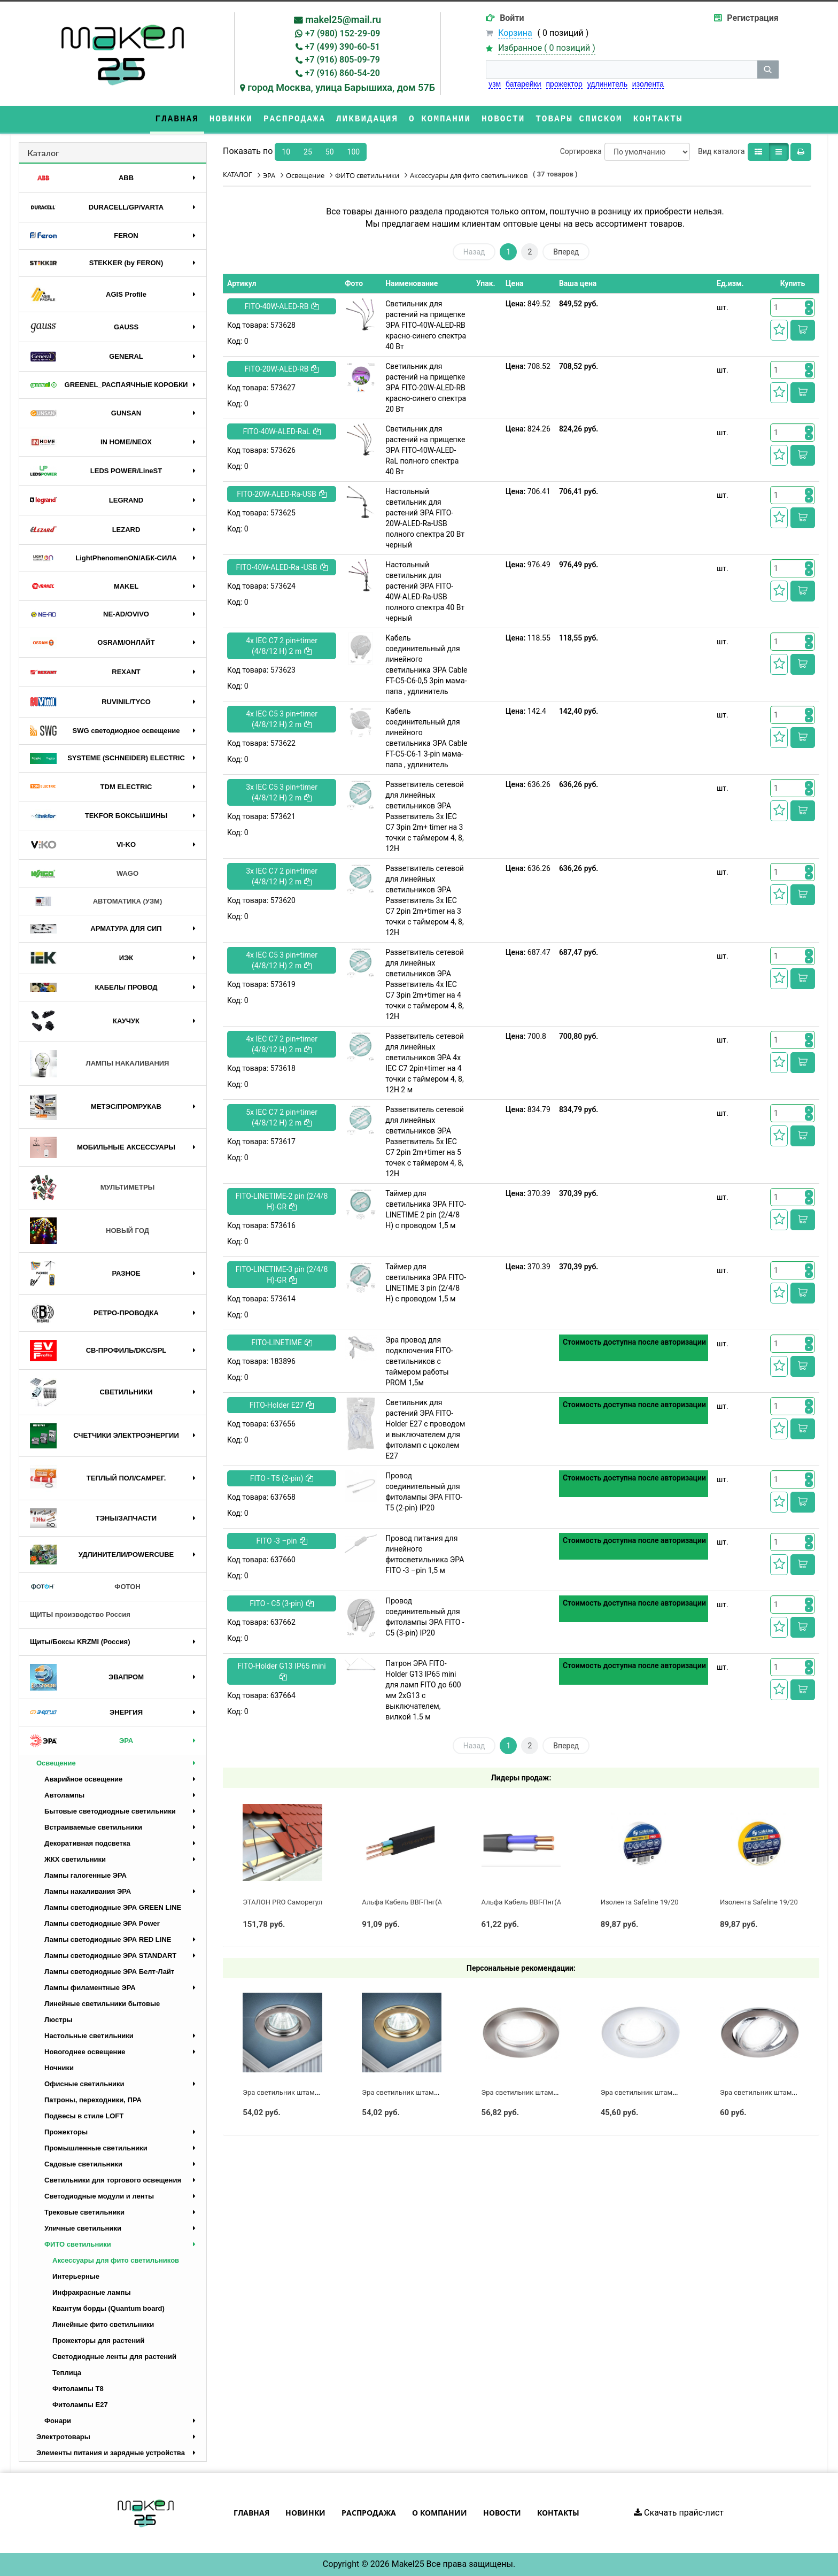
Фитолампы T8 (78, 2389)
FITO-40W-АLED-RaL (282, 431)
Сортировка (581, 151)
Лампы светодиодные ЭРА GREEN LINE (112, 1907)
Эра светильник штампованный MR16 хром (314, 2092)
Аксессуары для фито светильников (115, 2260)
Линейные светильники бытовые (102, 2004)
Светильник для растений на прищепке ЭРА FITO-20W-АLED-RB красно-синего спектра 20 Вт (425, 387)
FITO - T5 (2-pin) (282, 1478)
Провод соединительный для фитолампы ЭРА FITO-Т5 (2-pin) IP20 (423, 1491)
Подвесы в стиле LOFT (83, 2116)
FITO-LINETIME (281, 1342)
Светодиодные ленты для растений (114, 2357)
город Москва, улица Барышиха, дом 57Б (341, 87)
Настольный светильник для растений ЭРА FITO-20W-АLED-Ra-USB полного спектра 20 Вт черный (424, 518)
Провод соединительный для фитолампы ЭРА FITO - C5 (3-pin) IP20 (424, 1616)
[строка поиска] (621, 69)
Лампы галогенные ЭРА (85, 1875)
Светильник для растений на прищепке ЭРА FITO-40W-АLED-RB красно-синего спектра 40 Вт (425, 325)
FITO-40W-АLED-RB (282, 306)
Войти (512, 18)
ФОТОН (85, 1587)
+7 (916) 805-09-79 (342, 60)
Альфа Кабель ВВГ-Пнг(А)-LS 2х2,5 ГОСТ (546, 1902)
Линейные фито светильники (103, 2324)
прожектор (564, 84)
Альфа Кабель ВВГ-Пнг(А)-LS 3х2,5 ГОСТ (426, 1902)
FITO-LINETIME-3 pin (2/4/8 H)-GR (282, 1274)
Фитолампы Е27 (80, 2405)
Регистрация (752, 18)
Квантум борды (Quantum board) (108, 2308)
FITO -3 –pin (282, 1541)
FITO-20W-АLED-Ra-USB (282, 494)
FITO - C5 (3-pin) (282, 1603)
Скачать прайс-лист (679, 2513)
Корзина (515, 33)
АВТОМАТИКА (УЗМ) (96, 902)
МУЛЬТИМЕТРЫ (92, 1188)
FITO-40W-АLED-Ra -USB (282, 567)
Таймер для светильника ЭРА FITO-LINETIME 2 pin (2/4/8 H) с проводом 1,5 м (425, 1209)
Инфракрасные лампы (91, 2292)
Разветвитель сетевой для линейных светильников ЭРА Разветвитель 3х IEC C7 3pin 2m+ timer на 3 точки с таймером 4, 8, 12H (424, 816)
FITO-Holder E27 (282, 1405)
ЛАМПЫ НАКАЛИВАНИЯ (99, 1063)
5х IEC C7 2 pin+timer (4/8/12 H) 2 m (281, 1117)
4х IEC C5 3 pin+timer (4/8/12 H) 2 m (281, 719)
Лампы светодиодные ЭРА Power (102, 1923)
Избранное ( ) (546, 48)
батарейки (523, 84)
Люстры (58, 2020)
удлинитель (607, 84)
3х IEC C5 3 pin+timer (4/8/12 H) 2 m (281, 792)
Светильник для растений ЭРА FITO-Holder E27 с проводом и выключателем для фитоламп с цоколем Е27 (425, 1429)
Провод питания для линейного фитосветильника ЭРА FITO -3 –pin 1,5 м (424, 1554)
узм (494, 84)
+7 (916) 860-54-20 (342, 73)
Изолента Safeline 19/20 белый (651, 1902)
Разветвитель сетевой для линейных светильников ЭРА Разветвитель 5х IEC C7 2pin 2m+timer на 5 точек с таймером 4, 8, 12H (424, 1141)
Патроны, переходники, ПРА (93, 2100)
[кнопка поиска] (768, 69)
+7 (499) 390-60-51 (342, 47)
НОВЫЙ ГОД (89, 1230)
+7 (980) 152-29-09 (342, 33)
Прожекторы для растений (98, 2340)
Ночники (59, 2068)
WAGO (84, 874)
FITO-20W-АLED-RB (282, 369)
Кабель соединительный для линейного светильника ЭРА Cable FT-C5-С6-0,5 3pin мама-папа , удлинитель (426, 665)
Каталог (43, 153)
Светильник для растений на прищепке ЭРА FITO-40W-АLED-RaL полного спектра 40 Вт (425, 450)
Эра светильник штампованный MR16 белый (674, 2092)
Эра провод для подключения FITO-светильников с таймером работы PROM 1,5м (419, 1361)
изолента (648, 84)
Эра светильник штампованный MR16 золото (436, 2092)
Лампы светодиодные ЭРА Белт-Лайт (109, 1972)
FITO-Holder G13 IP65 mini (281, 1671)
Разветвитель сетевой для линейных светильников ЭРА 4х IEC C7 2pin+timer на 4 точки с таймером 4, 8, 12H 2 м (424, 1063)
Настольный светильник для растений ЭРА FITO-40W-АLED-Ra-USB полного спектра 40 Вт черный (424, 591)
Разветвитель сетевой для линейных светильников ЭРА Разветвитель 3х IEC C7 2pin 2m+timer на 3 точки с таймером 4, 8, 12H (424, 900)
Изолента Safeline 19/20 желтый (772, 1902)
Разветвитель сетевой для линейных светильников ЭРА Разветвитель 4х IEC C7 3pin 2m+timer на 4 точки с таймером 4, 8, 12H (424, 984)
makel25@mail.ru (343, 19)
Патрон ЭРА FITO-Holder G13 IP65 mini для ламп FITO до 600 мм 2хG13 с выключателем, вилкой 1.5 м (423, 1690)
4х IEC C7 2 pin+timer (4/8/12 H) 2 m (281, 645)
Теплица (66, 2373)
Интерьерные (75, 2276)
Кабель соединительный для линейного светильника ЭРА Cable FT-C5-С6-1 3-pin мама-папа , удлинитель (426, 738)
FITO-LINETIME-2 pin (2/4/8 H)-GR (282, 1201)
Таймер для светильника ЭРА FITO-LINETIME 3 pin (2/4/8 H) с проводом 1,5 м (425, 1282)
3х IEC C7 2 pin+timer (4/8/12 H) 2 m (281, 876)
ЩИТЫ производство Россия (80, 1614)
